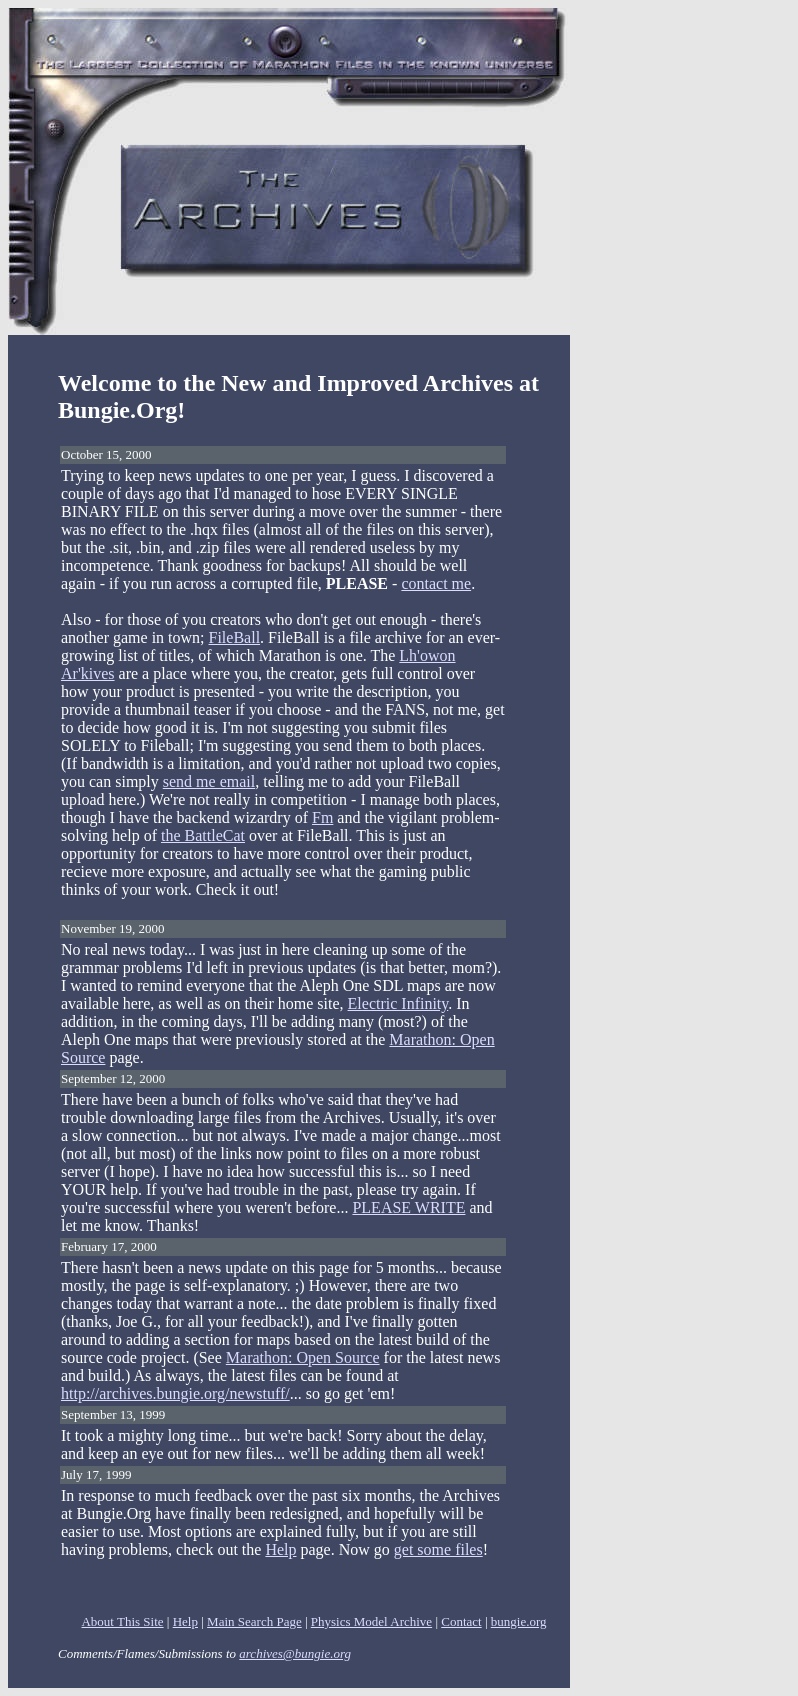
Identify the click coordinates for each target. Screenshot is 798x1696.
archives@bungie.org (295, 1653)
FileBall (235, 637)
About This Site (122, 1621)
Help (280, 1549)
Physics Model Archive (371, 1621)
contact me (436, 583)
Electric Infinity (398, 1003)
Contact (461, 1621)
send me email (209, 781)
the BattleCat (203, 835)
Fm (322, 817)
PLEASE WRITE (408, 1207)
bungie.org (519, 1621)
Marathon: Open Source (303, 1357)
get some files (438, 1549)
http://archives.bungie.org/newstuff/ (175, 1393)
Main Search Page (254, 1621)
